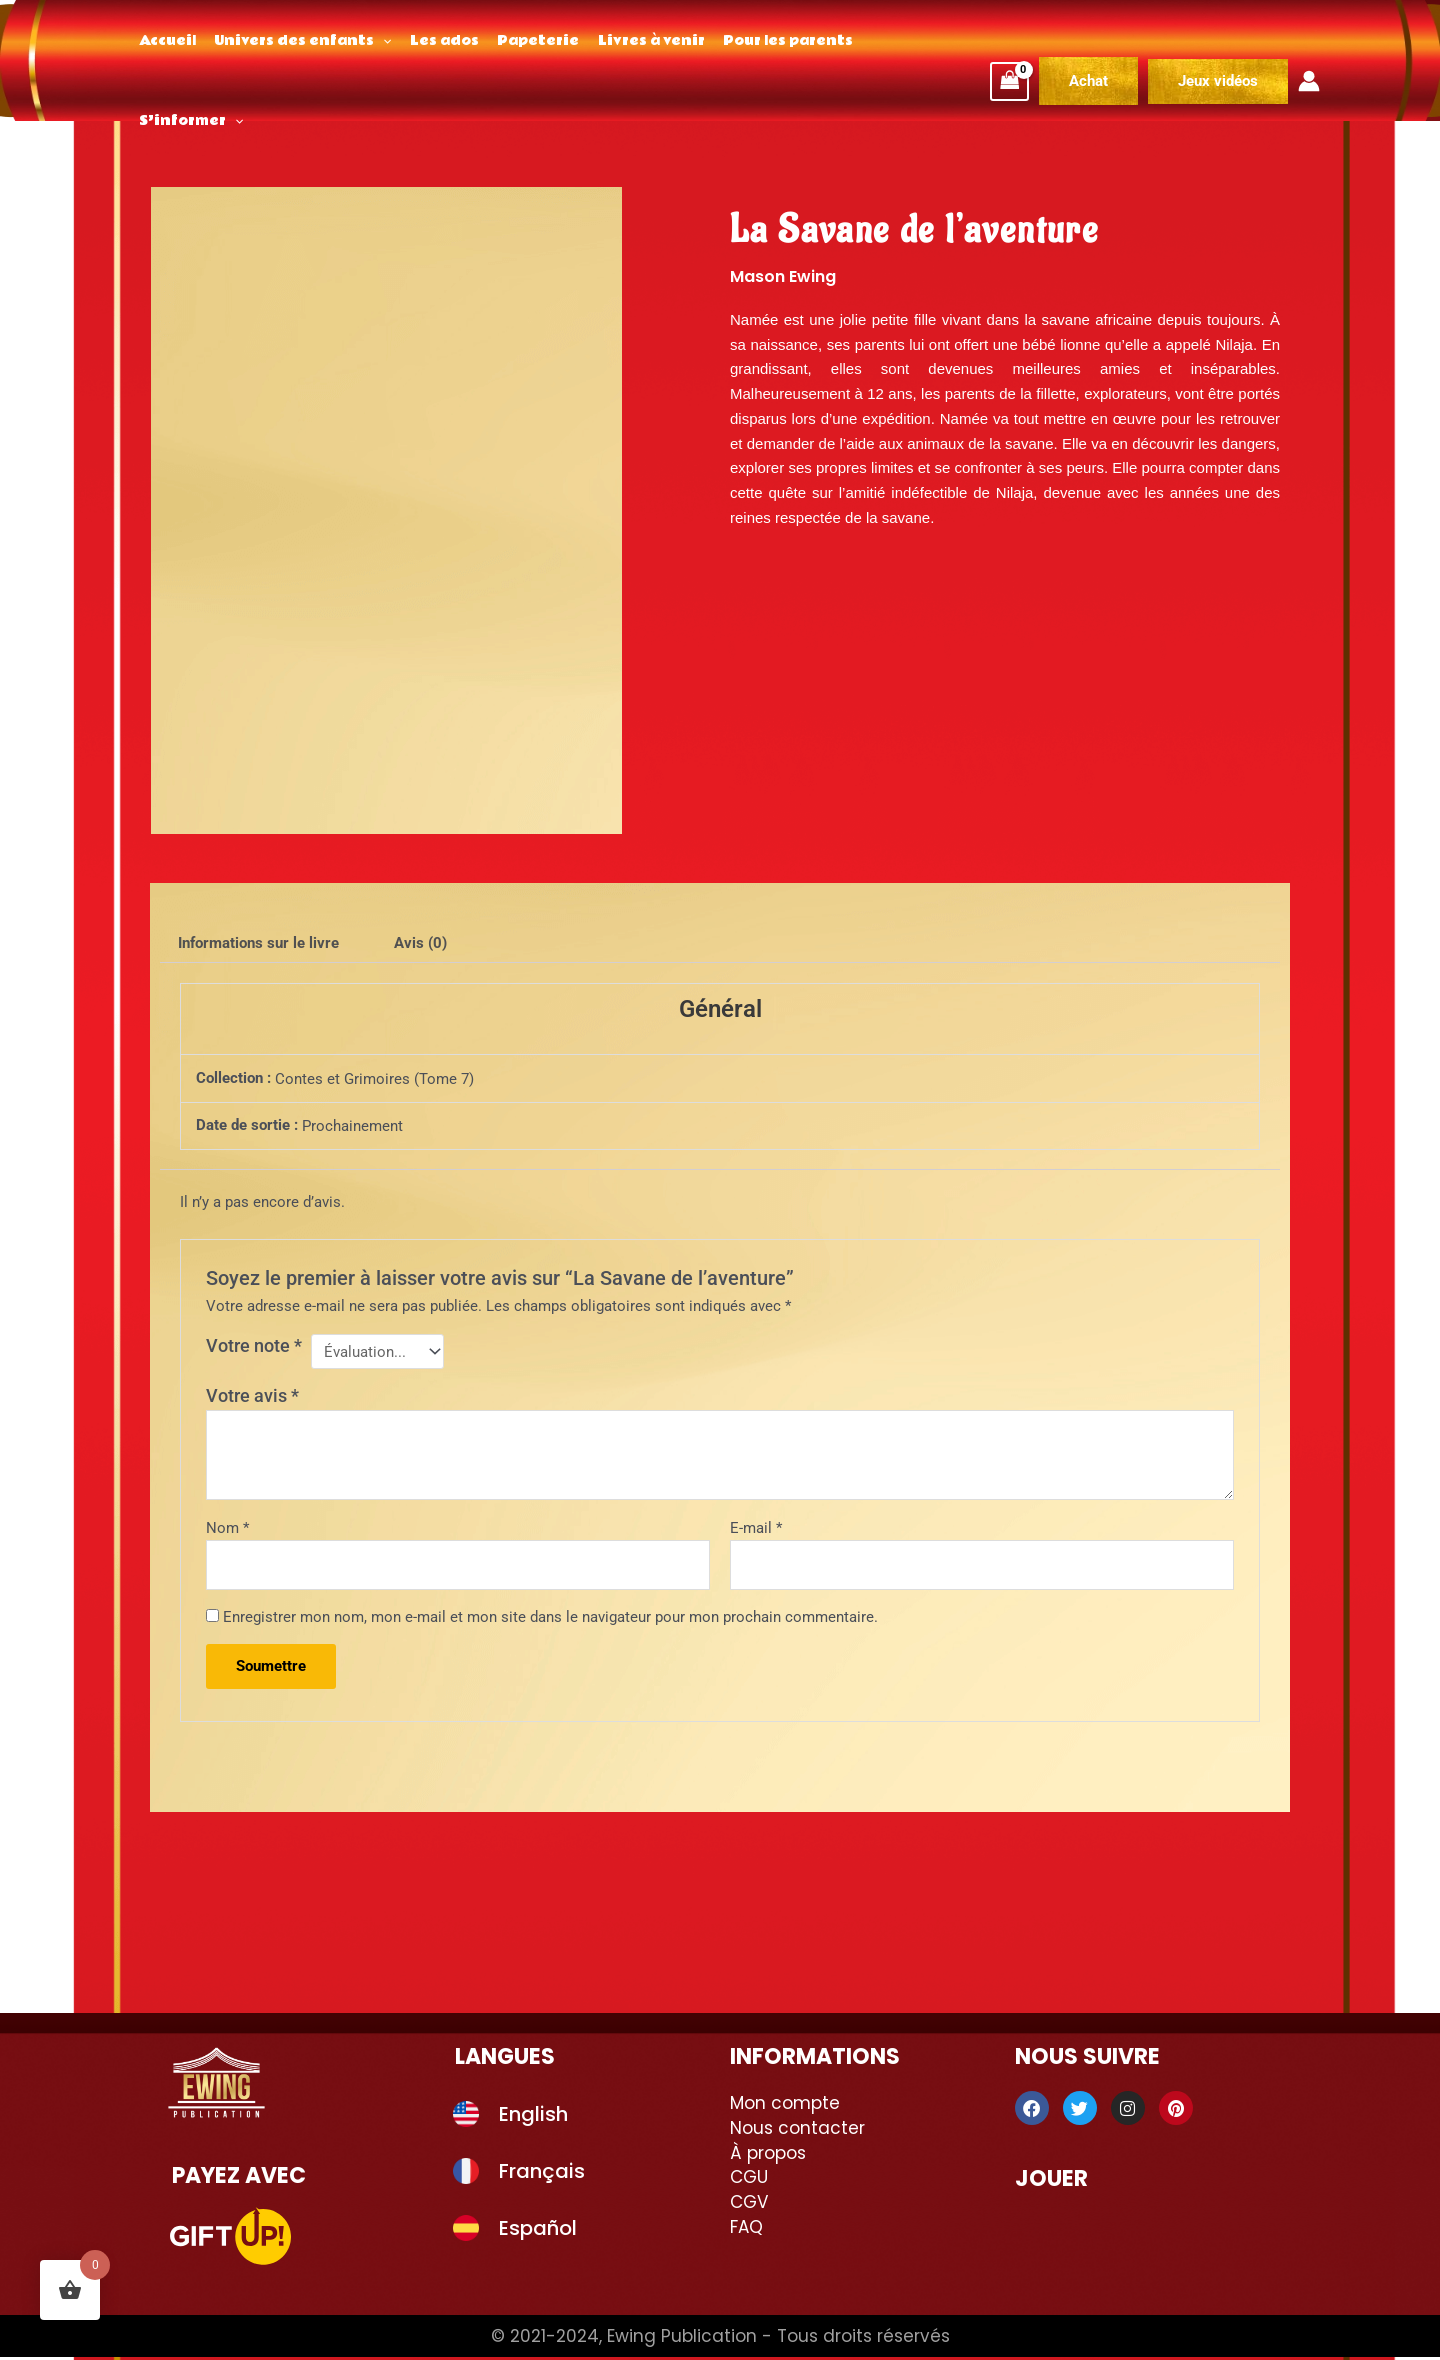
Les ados (433, 41)
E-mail (756, 1531)
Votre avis (252, 1398)
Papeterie (523, 41)
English (533, 2117)
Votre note (254, 1345)
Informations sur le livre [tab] (258, 943)
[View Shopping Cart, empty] (1010, 41)
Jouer (1051, 2181)
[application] (376, 41)
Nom (227, 1531)
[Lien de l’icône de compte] (1309, 41)
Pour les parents (764, 41)
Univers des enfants (296, 41)
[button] (1218, 41)
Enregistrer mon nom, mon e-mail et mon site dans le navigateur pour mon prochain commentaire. (550, 1620)
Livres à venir (631, 41)
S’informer (895, 41)
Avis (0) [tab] (420, 943)
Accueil (165, 41)
